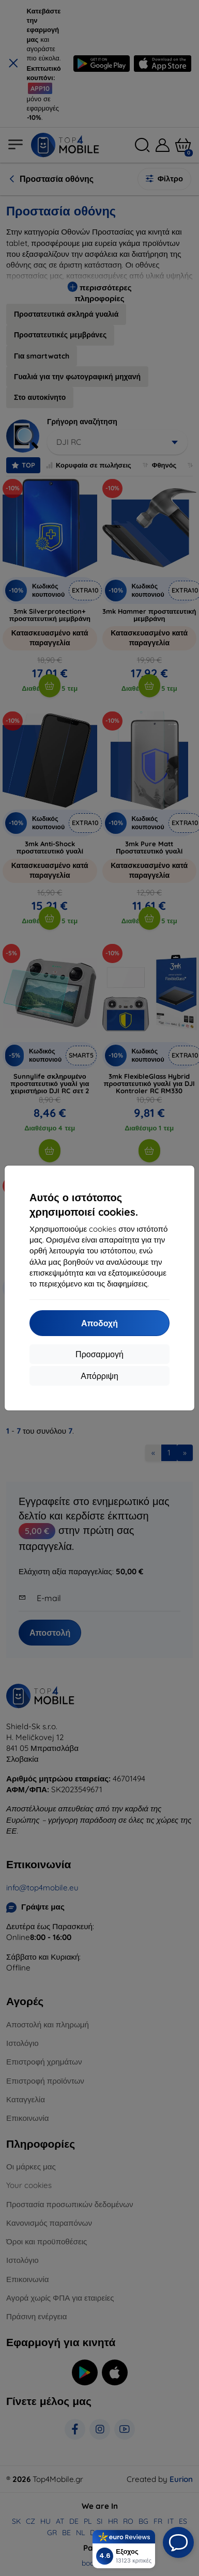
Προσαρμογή (99, 1354)
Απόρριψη (99, 1376)
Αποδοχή (99, 1323)
